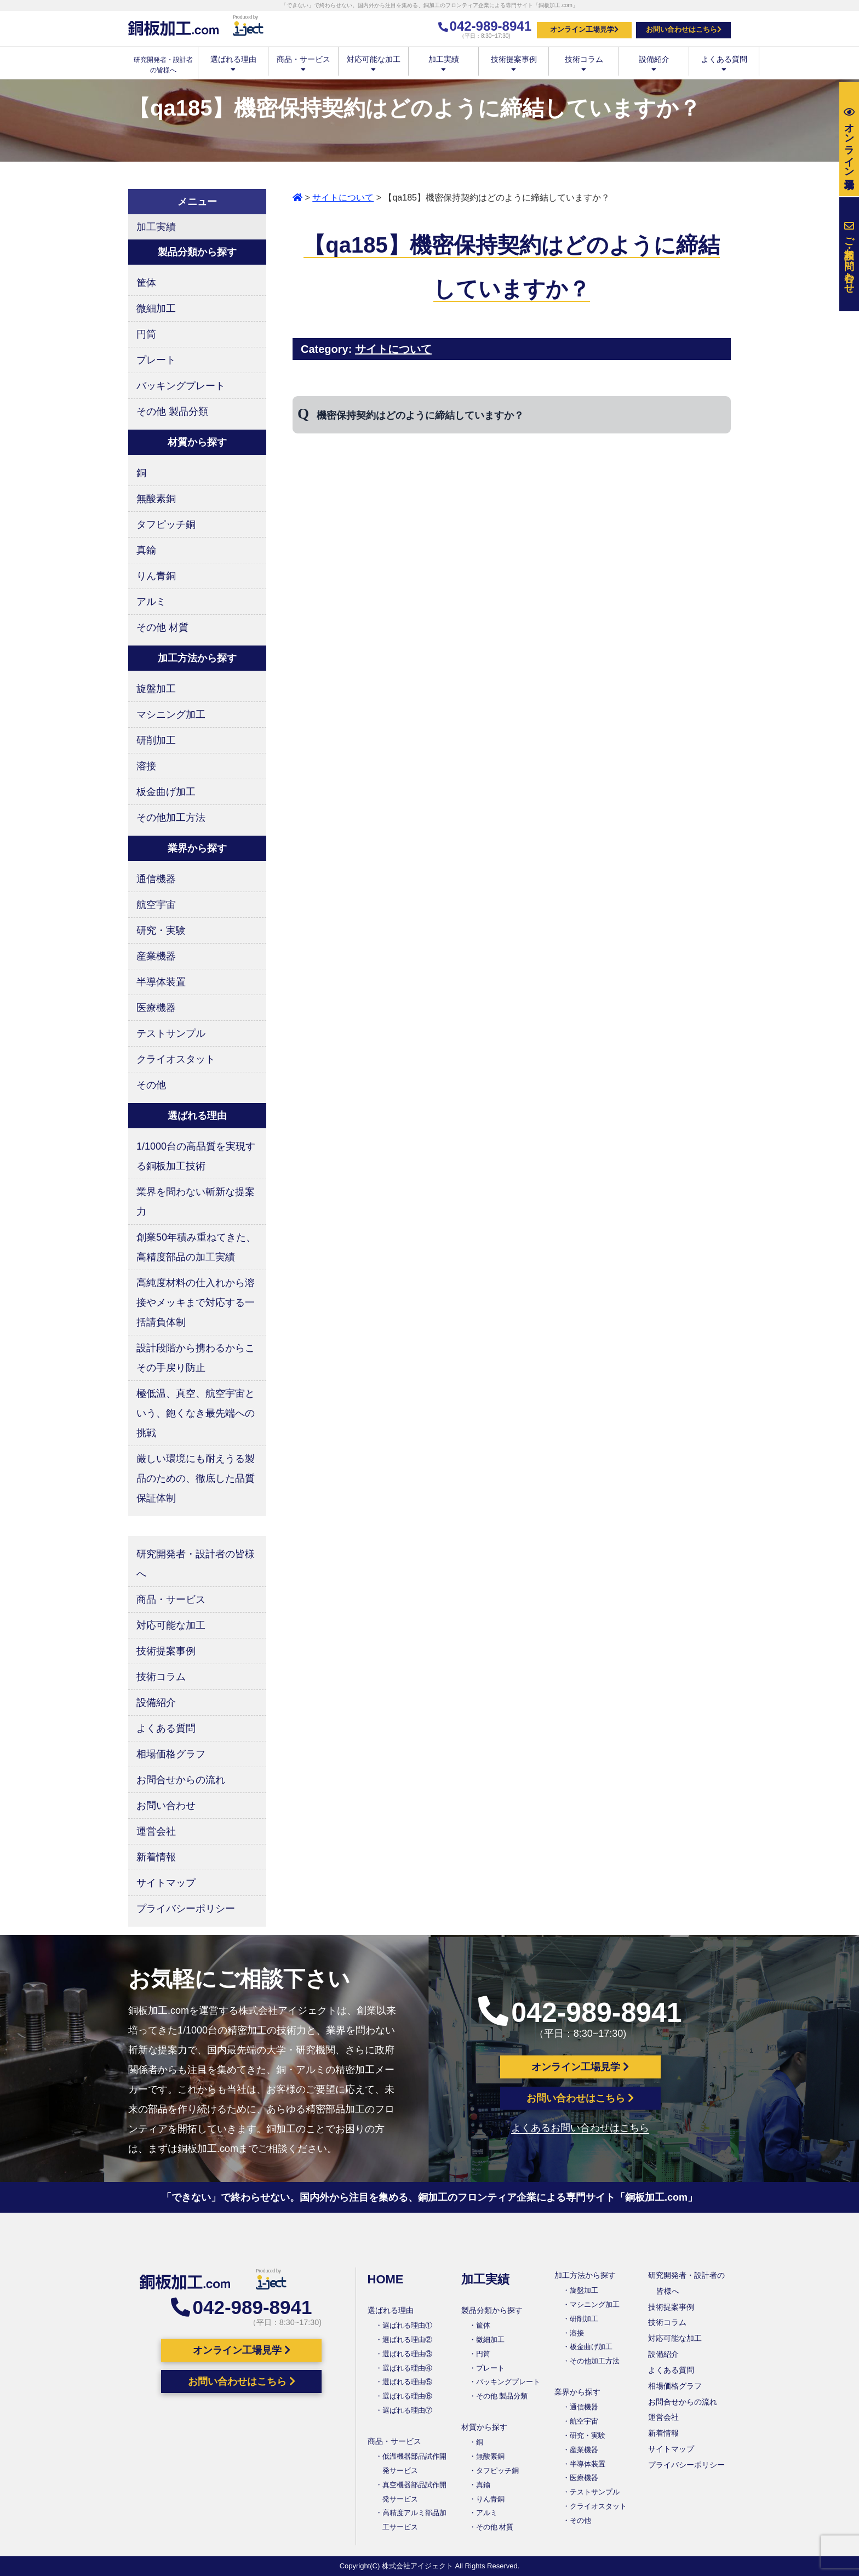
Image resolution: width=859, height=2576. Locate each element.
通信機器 (156, 878)
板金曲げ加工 (166, 791)
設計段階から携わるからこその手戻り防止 (195, 1358)
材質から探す (484, 2427)
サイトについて (343, 197)
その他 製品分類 (172, 411)
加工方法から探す (585, 2275)
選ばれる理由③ (407, 2354)
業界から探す (577, 2391)
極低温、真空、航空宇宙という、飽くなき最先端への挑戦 (195, 1413)
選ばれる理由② (407, 2339)
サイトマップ (166, 1882)
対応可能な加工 (373, 63)
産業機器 (156, 956)
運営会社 (156, 1831)
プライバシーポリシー (185, 1908)
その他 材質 (162, 627)
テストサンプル (170, 1033)
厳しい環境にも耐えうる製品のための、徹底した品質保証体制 (195, 1478)
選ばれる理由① (407, 2325)
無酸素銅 (156, 498)
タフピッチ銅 (166, 524)
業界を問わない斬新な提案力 (195, 1201)
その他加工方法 (170, 817)
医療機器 (156, 1007)
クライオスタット (175, 1059)
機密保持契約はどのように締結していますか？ (420, 415)
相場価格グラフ (170, 1754)
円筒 (146, 334)
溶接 (146, 766)
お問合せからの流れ (180, 1779)
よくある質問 (724, 63)
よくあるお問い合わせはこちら (580, 2127)
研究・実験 (161, 930)
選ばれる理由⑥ (407, 2396)
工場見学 (849, 139)
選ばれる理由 (233, 63)
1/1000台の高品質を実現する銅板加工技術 (195, 1156)
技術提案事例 (513, 63)
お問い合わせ (166, 1805)
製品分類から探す (492, 2310)
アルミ (151, 601)
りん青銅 (156, 575)
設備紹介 (654, 63)
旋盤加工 (156, 688)
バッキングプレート (180, 385)
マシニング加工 (170, 714)
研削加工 (156, 740)
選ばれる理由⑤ (407, 2382)
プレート (156, 360)
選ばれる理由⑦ (407, 2410)
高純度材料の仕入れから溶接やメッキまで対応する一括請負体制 (195, 1302)
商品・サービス (303, 63)
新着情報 (156, 1857)
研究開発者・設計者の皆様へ (195, 1564)
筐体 (146, 282)
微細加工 (156, 308)
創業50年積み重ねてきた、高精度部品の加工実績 (196, 1247)
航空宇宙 (156, 904)
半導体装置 (161, 981)
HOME (386, 2279)
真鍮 (146, 550)
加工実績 (443, 63)
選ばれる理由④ (407, 2368)
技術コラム (584, 63)
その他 (151, 1084)
